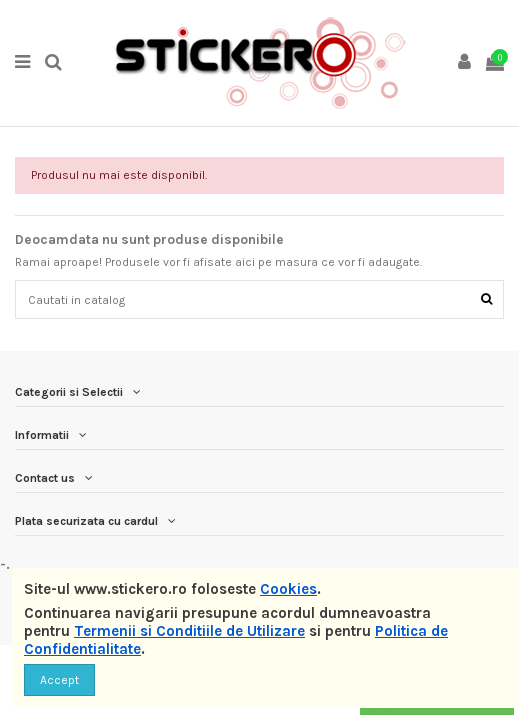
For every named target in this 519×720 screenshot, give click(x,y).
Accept (59, 680)
